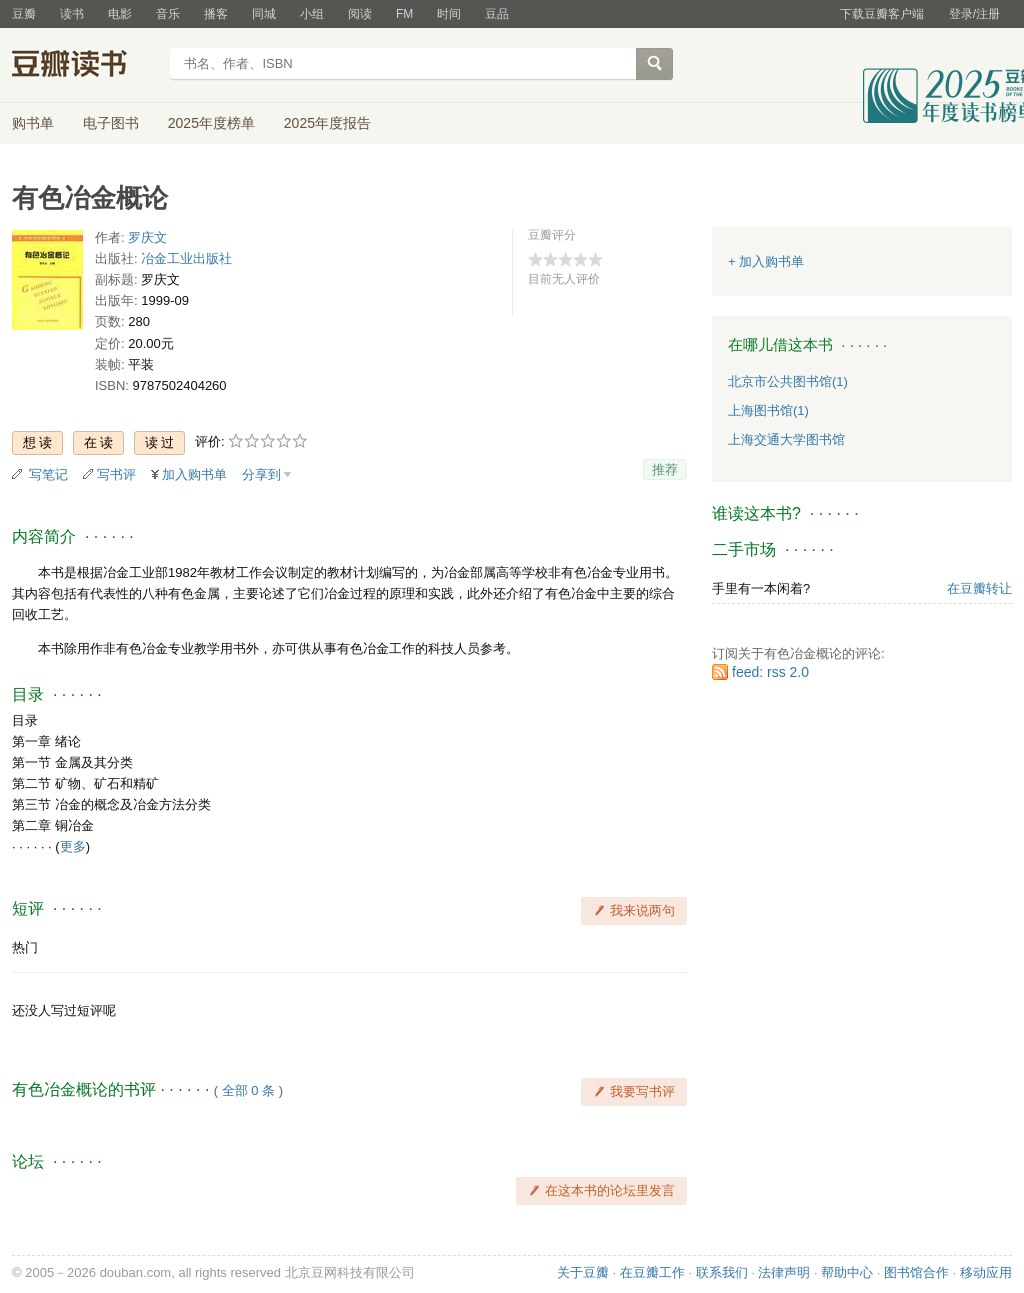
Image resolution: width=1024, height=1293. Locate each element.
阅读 (360, 14)
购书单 (33, 123)
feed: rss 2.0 (770, 672)
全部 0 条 (248, 1090)
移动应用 (986, 1272)
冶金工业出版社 (186, 258)
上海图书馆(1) (768, 410)
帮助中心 (847, 1272)
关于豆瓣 (583, 1272)
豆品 (497, 14)
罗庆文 (147, 237)
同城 (264, 14)
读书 (72, 14)
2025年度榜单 (211, 123)
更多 (73, 846)
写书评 (116, 474)
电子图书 (111, 123)
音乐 (168, 14)
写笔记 (48, 474)
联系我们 (722, 1272)
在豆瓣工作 (652, 1272)
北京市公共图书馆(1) (788, 381)
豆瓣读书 (84, 66)
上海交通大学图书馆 (786, 439)
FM (404, 14)
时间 (449, 14)
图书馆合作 (916, 1272)
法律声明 (784, 1272)
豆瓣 (24, 14)
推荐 (665, 469)
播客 (216, 14)
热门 (25, 947)
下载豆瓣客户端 (882, 14)
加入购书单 (194, 474)
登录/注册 (974, 14)
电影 (120, 14)
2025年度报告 (327, 123)
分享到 (261, 474)
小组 (312, 14)
